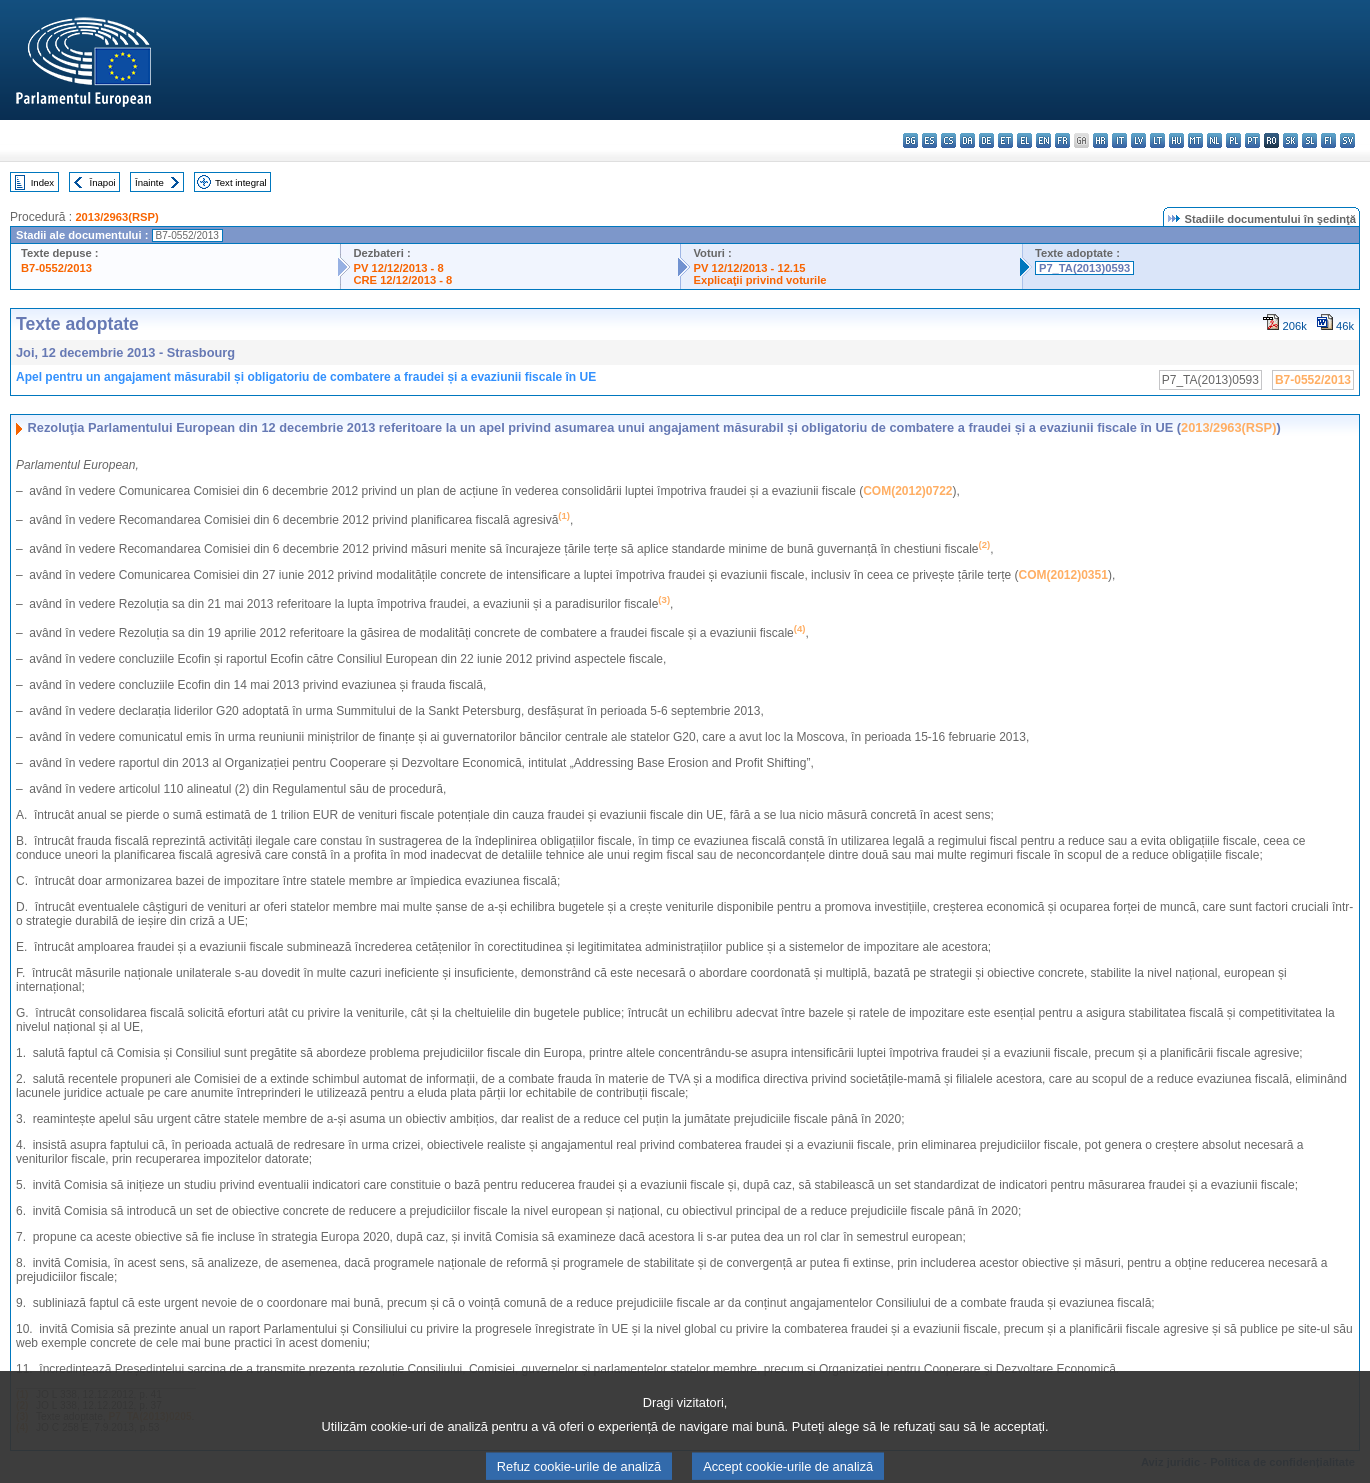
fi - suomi (1328, 140)
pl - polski (1233, 140)
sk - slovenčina (1290, 140)
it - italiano (1119, 140)
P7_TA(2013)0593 (1084, 268)
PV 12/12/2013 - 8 (398, 268)
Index (42, 182)
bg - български (910, 140)
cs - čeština (948, 140)
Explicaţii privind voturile (759, 280)
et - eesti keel (1005, 140)
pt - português (1252, 140)
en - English (1043, 140)
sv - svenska (1347, 140)
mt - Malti (1195, 140)
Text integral (241, 182)
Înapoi (103, 182)
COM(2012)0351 (1063, 575)
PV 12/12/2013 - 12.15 (749, 268)
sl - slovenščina (1309, 140)
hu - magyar (1176, 140)
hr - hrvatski (1100, 140)
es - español (929, 140)
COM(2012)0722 (907, 491)
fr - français (1062, 140)
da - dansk (967, 140)
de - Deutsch (986, 140)
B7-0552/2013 (56, 268)
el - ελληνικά (1024, 140)
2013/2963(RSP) (116, 217)
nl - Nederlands (1214, 140)
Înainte (149, 182)
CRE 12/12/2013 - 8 (402, 280)
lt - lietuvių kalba (1157, 140)
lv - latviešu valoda (1138, 140)
